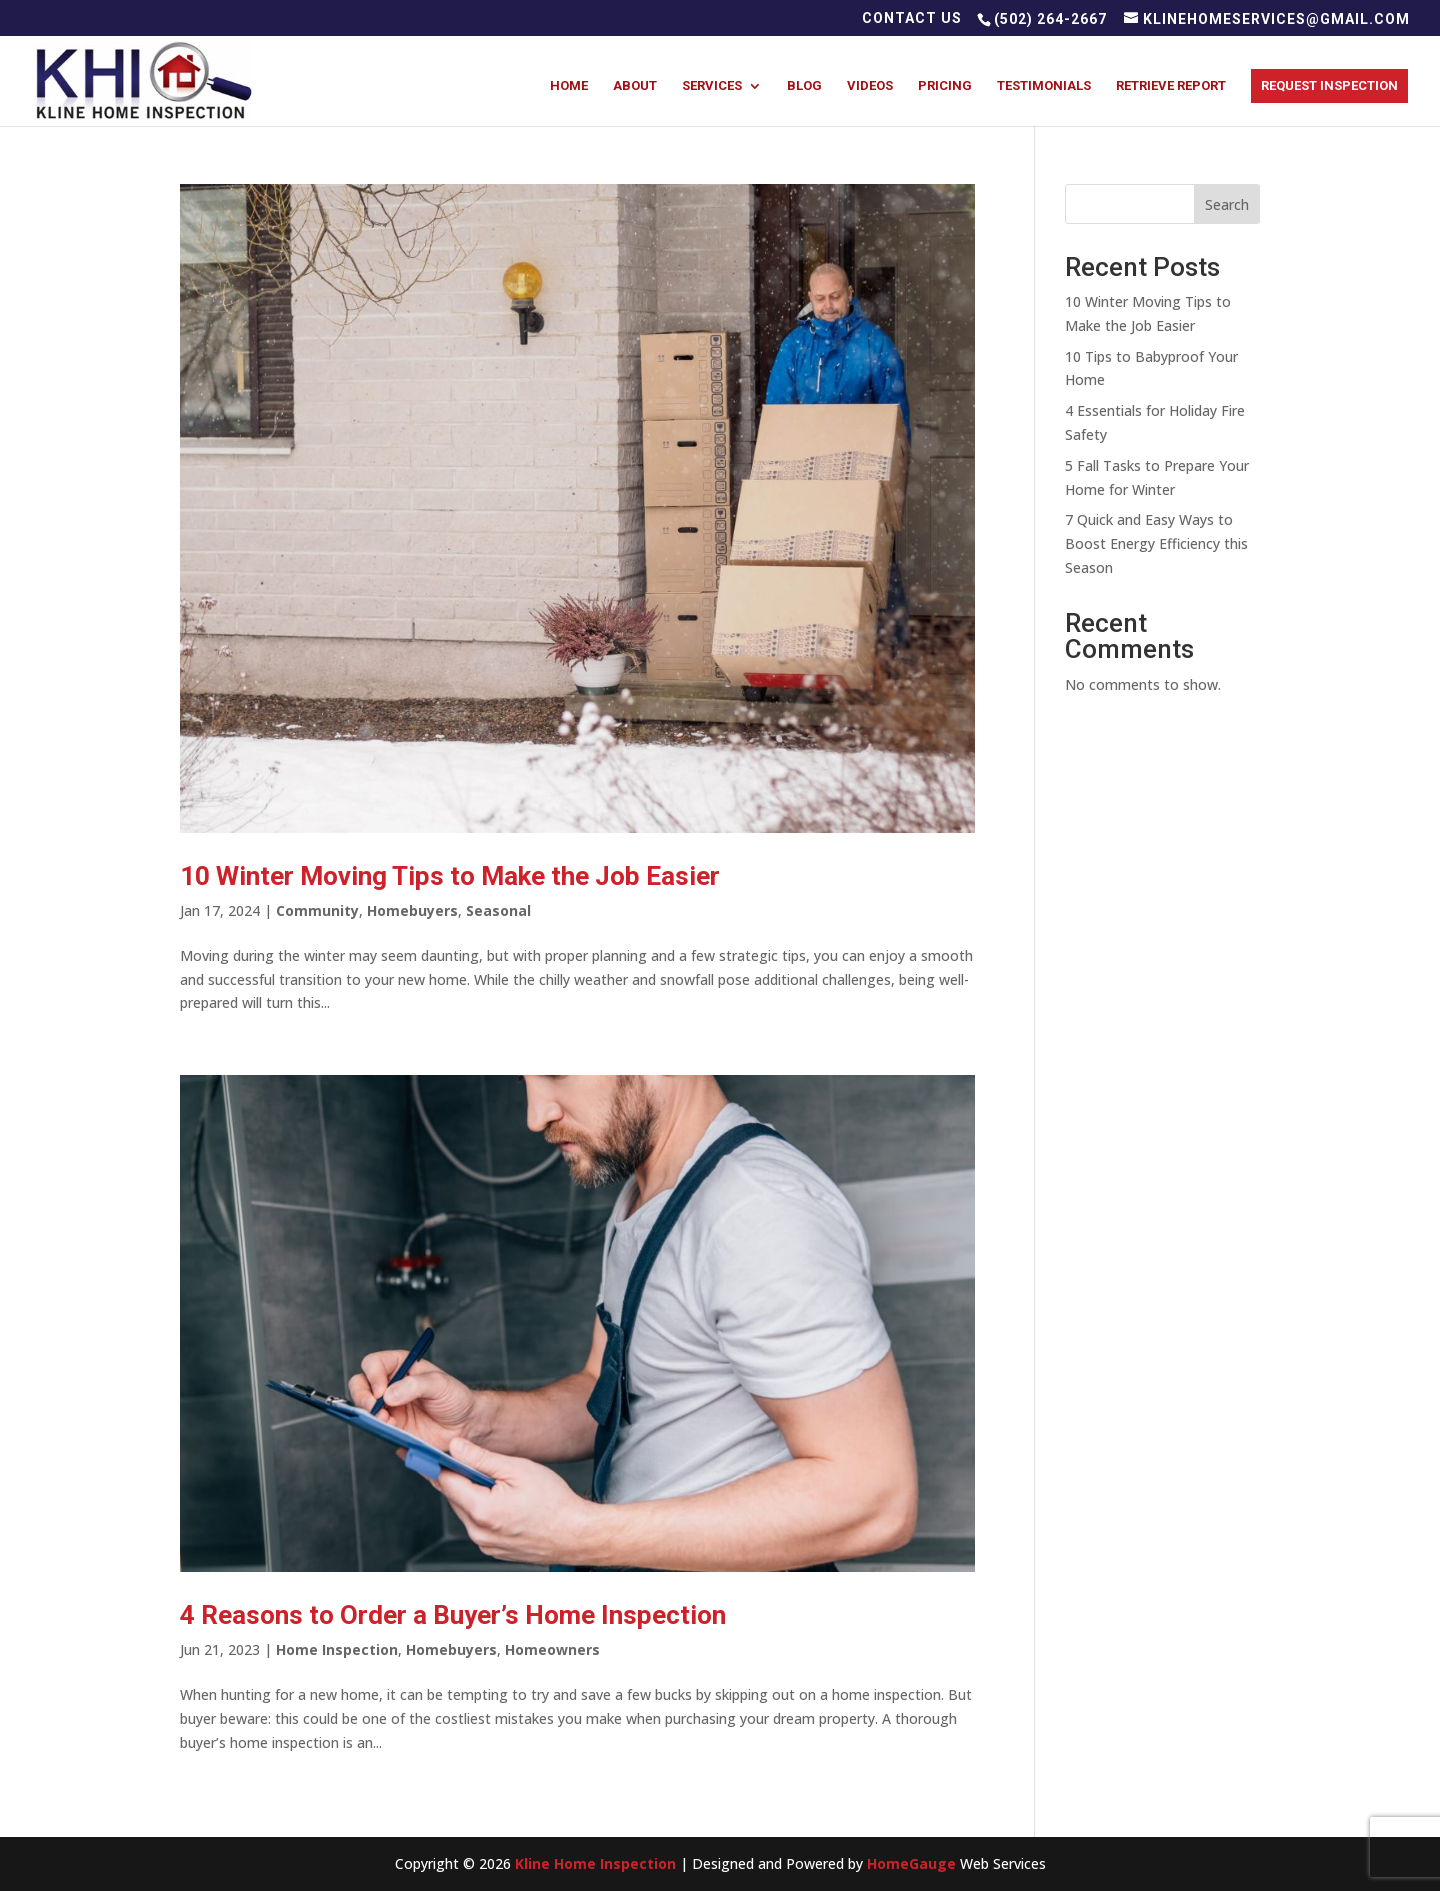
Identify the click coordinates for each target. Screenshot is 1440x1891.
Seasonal (498, 910)
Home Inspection (337, 1649)
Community (317, 910)
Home (569, 86)
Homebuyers (412, 910)
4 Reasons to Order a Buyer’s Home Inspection (453, 1615)
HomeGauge (911, 1863)
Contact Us (912, 18)
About (635, 86)
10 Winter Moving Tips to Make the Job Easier (450, 876)
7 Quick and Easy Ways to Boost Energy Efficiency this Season (1156, 543)
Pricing (945, 86)
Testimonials (1044, 86)
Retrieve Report (1171, 86)
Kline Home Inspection (595, 1863)
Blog (804, 86)
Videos (870, 86)
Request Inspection (1329, 85)
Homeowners (552, 1649)
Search (1227, 204)
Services (712, 86)
